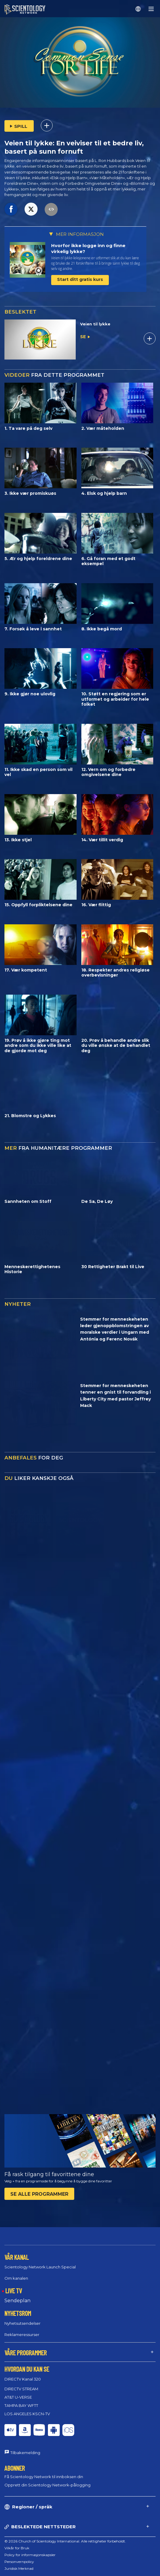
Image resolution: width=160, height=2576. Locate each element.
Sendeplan (17, 2300)
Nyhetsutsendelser (22, 2323)
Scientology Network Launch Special (40, 2267)
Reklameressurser (21, 2334)
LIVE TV (13, 2290)
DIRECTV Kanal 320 (22, 2379)
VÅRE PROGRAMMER (25, 2352)
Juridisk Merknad (18, 2568)
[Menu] (151, 9)
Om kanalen (16, 2278)
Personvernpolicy (19, 2561)
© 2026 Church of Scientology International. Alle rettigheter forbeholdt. (65, 2541)
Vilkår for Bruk (16, 2548)
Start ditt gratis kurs (80, 279)
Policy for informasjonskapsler (30, 2555)
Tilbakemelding (25, 2452)
